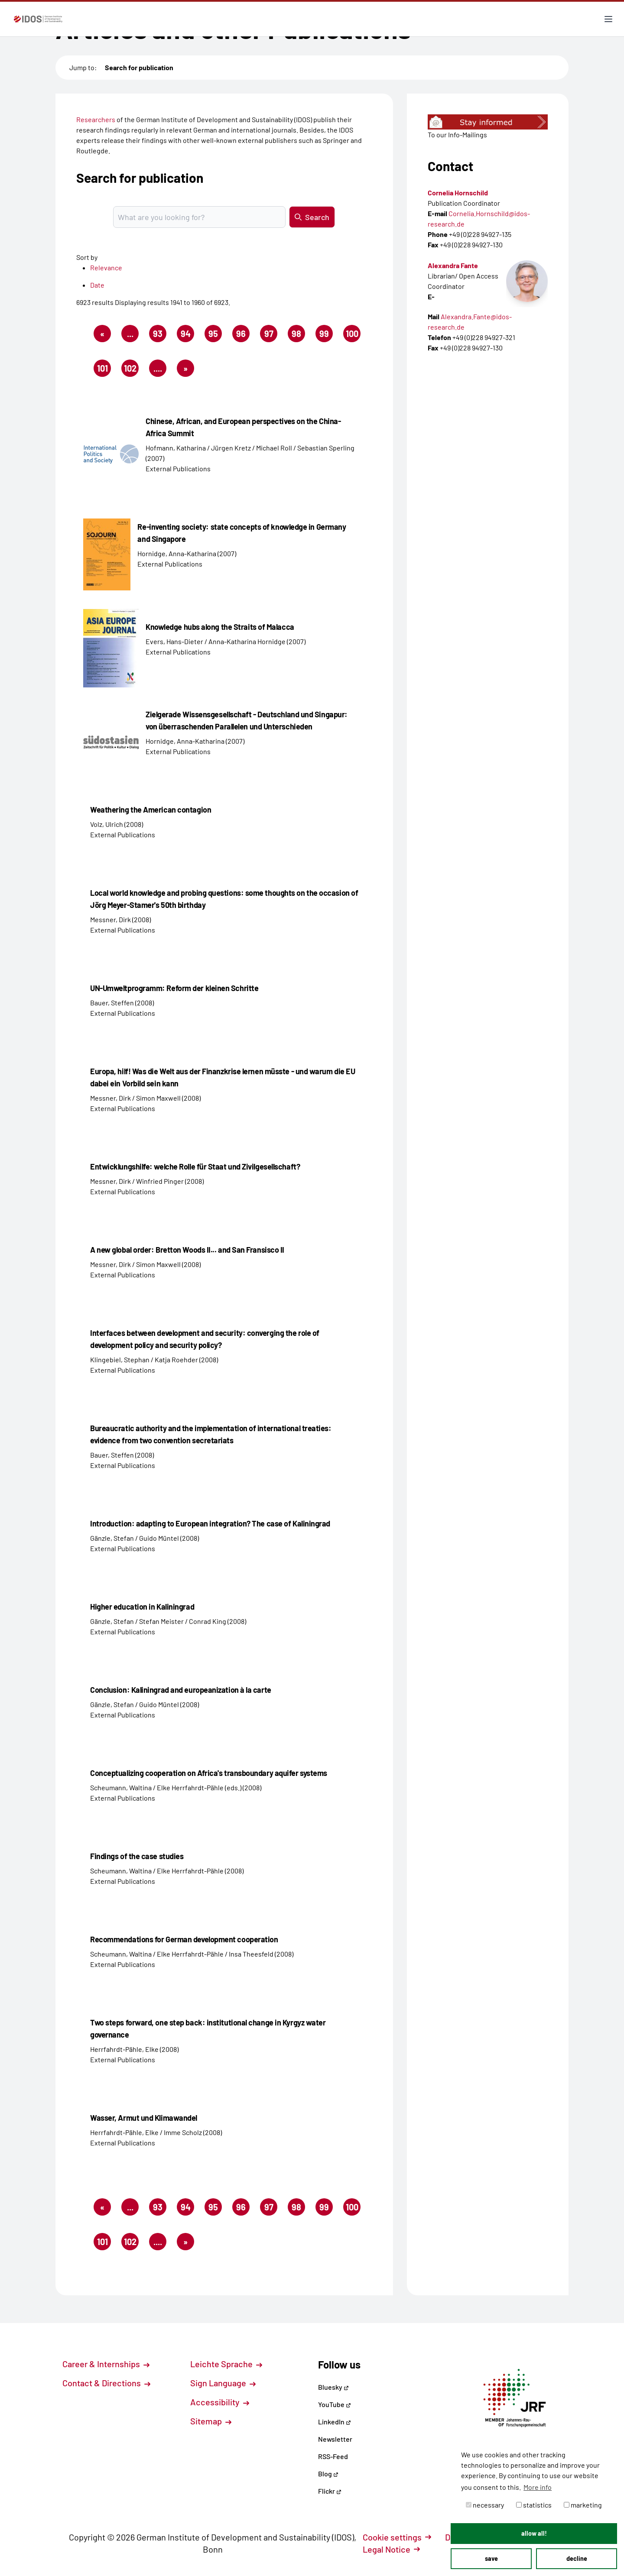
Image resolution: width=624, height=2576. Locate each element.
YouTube (334, 2404)
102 (131, 370)
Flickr (329, 2491)
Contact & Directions (106, 2383)
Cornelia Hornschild (458, 192)
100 (353, 335)
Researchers (95, 119)
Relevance (106, 267)
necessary (485, 2505)
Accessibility (219, 2402)
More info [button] (537, 2487)
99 (326, 335)
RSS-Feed (333, 2456)
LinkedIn (334, 2421)
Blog (328, 2473)
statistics (534, 2505)
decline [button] (576, 2558)
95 (215, 335)
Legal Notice (391, 2549)
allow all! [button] (534, 2533)
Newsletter (335, 2439)
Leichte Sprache (226, 2364)
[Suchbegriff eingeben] (199, 217)
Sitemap (210, 2421)
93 (159, 335)
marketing (583, 2505)
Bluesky (333, 2387)
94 (188, 335)
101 (104, 370)
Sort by (87, 257)
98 (298, 335)
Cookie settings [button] (397, 2537)
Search (312, 217)
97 (271, 335)
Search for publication (139, 67)
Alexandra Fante (453, 265)
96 (243, 335)
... (130, 333)
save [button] (491, 2558)
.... (157, 368)
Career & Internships (106, 2364)
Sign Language (223, 2383)
